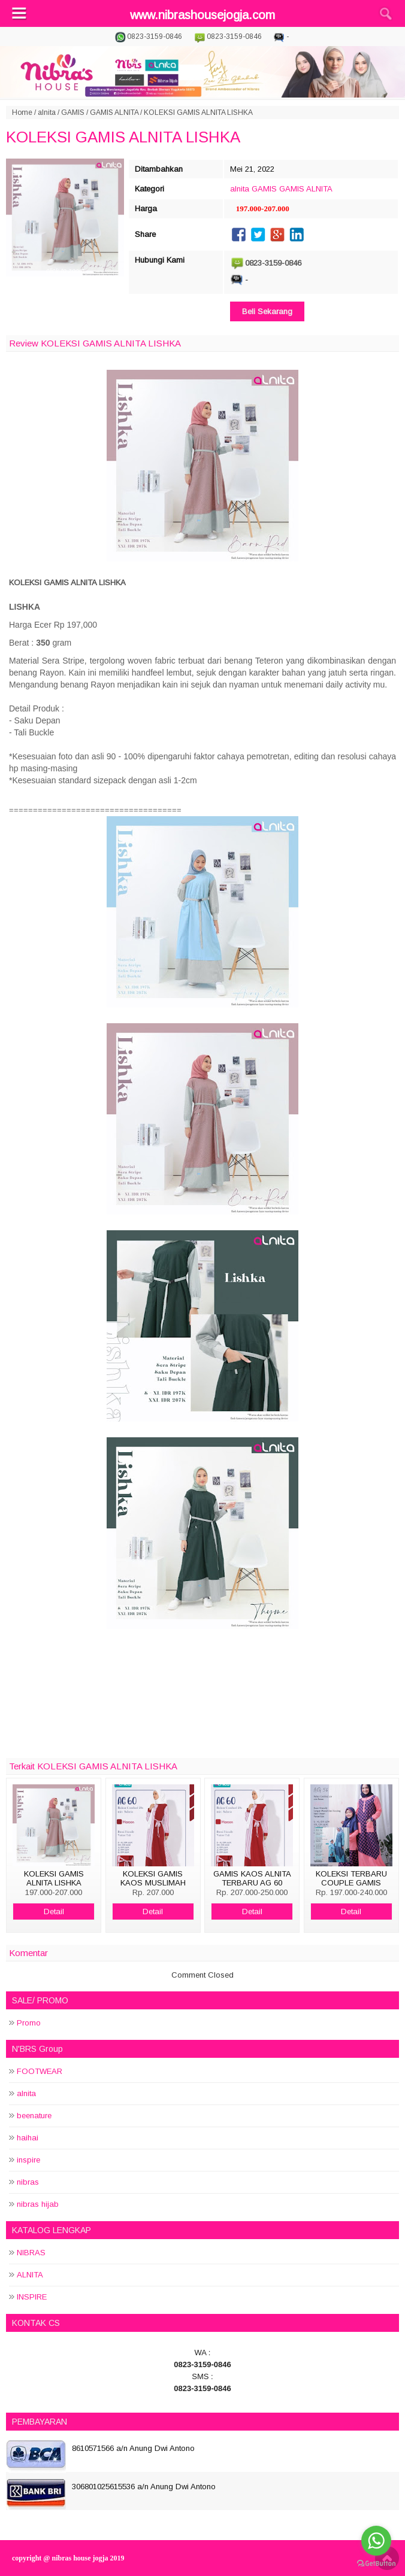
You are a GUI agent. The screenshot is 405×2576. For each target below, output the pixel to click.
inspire (28, 2159)
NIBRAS (31, 2252)
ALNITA (30, 2274)
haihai (27, 2137)
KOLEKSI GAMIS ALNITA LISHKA (123, 137)
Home (22, 112)
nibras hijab (38, 2204)
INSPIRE (32, 2296)
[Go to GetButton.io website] (376, 2564)
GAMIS (72, 112)
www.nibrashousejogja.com (202, 15)
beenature (34, 2115)
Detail (54, 1911)
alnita (47, 112)
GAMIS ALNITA (114, 112)
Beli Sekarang (267, 311)
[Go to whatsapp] (376, 2541)
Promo (29, 2022)
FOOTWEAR (39, 2071)
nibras (28, 2181)
